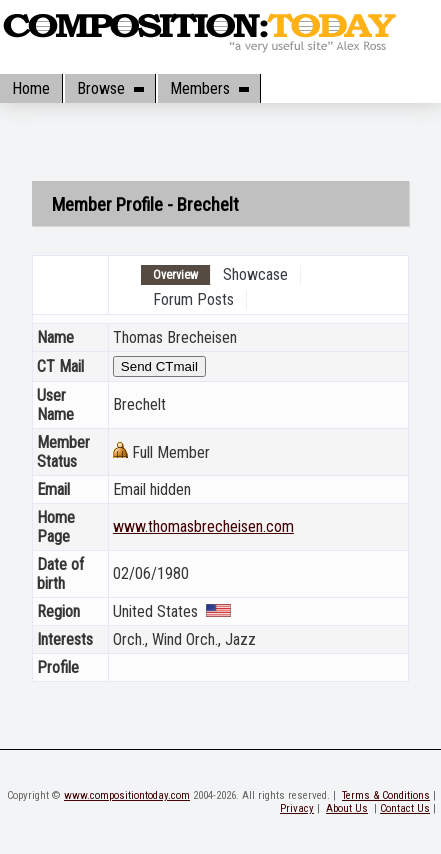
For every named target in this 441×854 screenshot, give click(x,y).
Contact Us (405, 808)
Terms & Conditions (386, 795)
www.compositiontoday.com (127, 795)
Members (209, 88)
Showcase (255, 274)
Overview (175, 275)
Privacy (297, 808)
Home (31, 88)
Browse (110, 88)
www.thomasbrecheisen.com (203, 526)
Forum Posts (193, 299)
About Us (347, 808)
